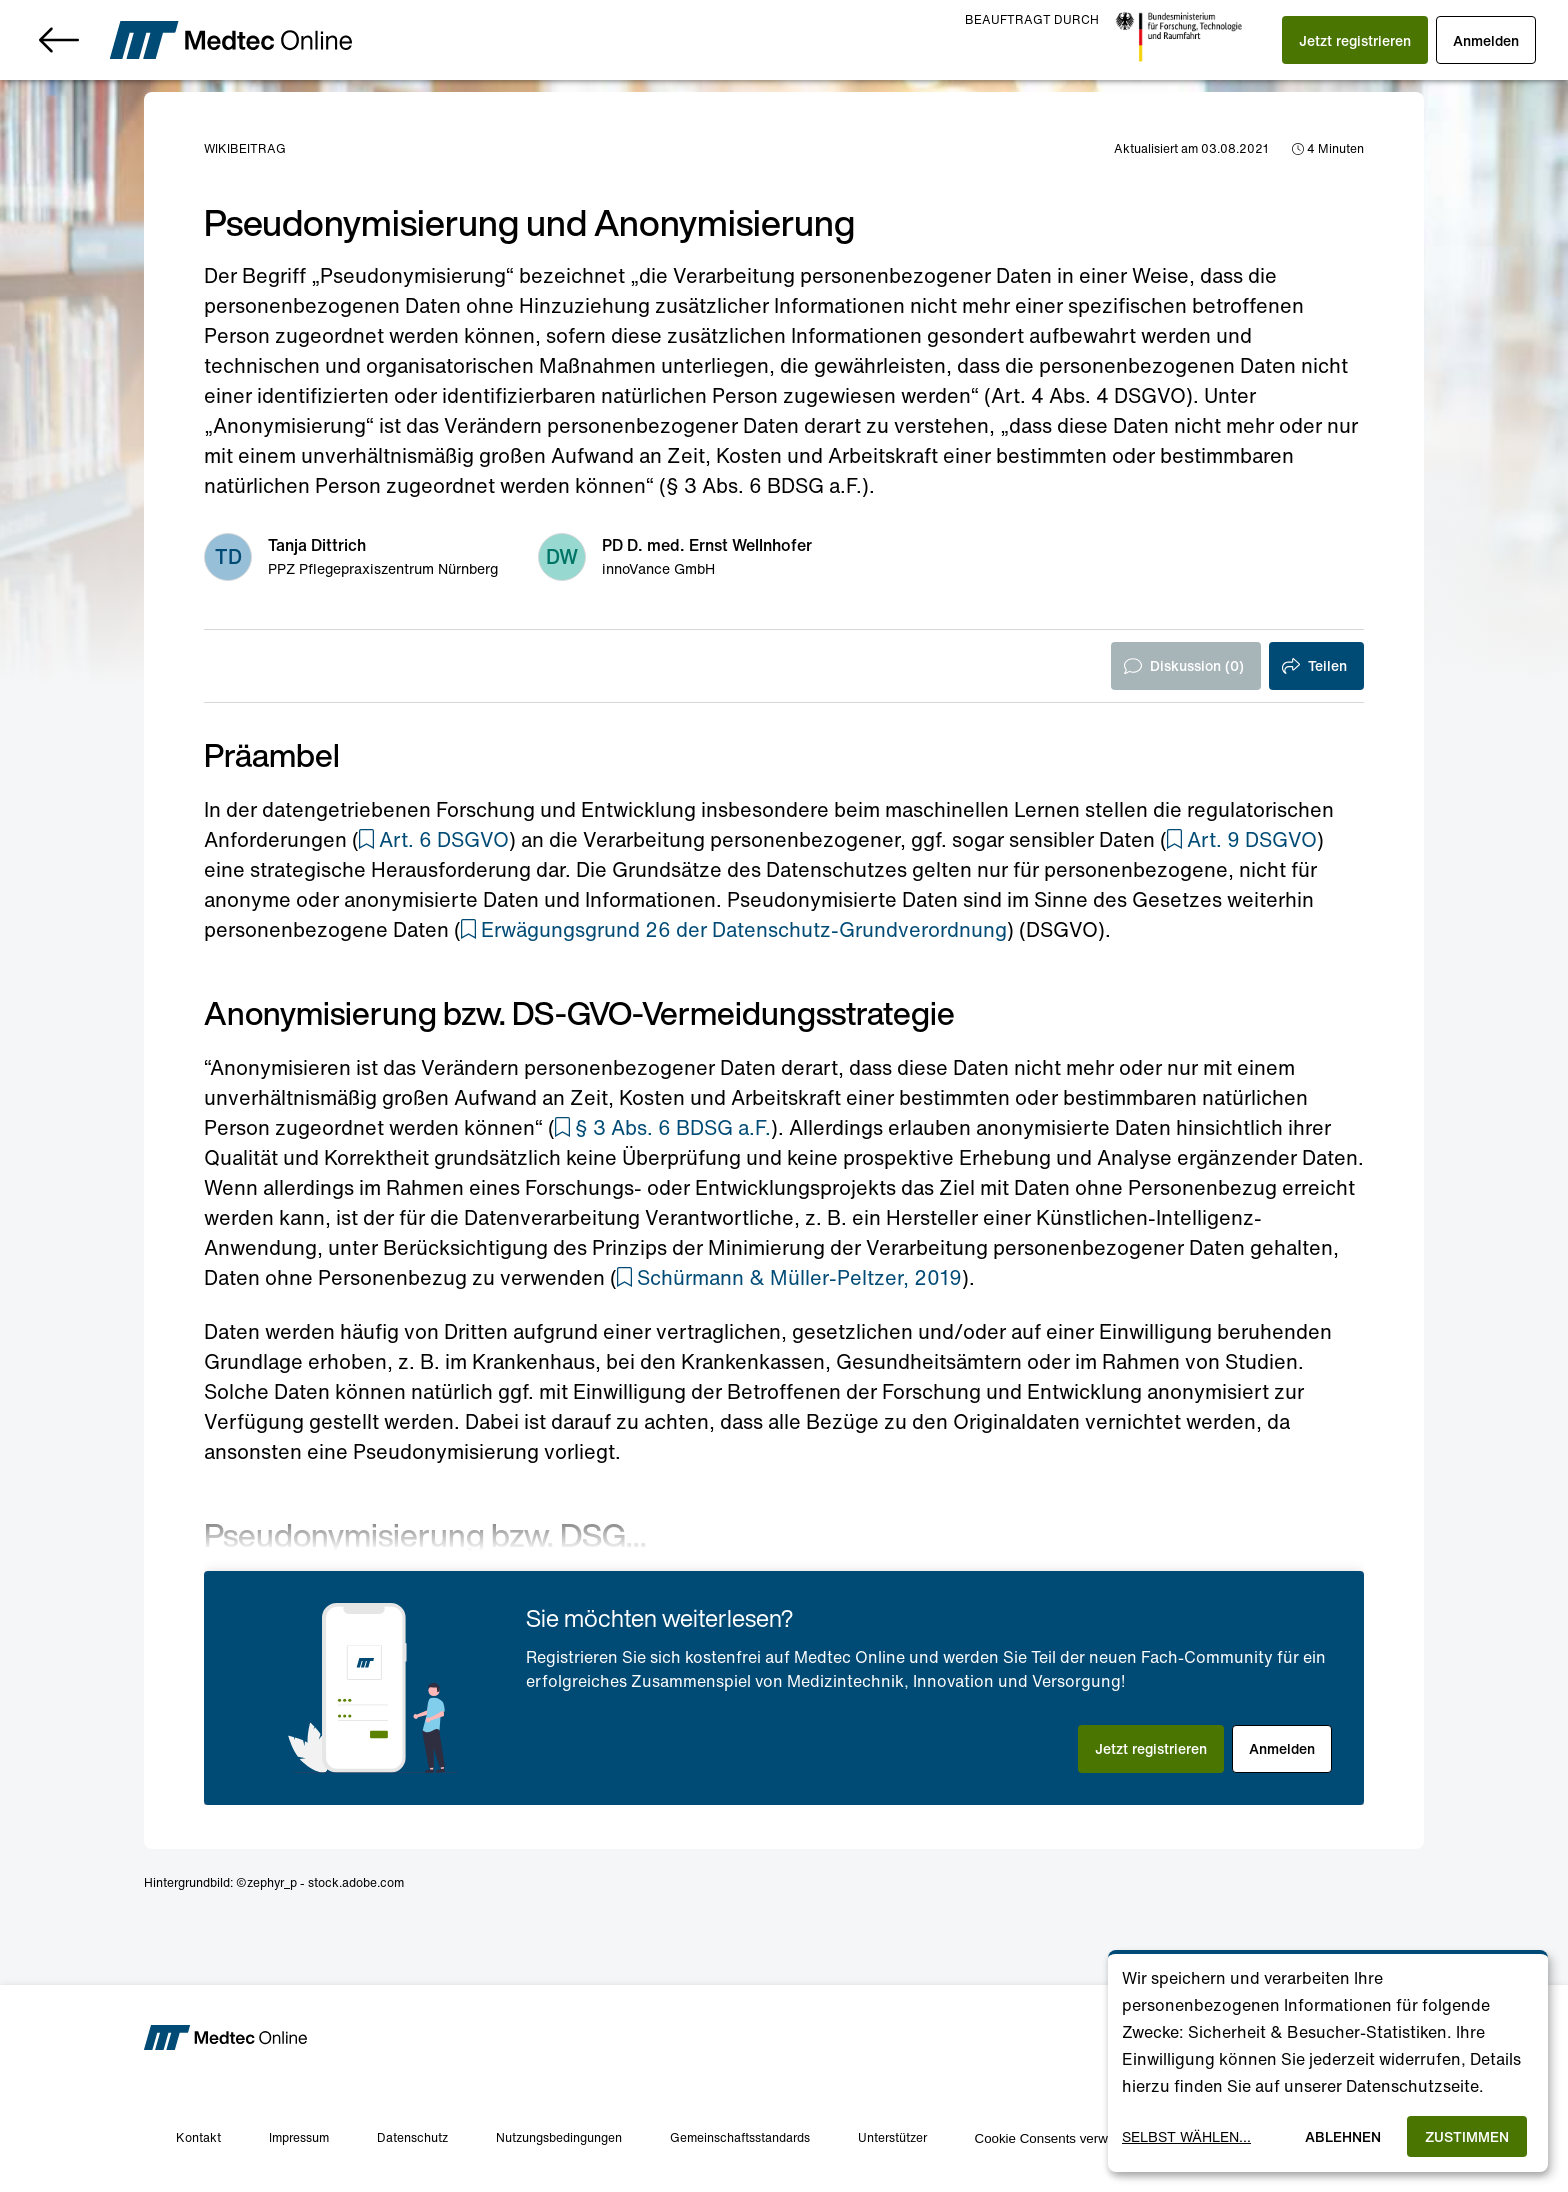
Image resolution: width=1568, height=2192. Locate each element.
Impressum (299, 2137)
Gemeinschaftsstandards (740, 2137)
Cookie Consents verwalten (1056, 2138)
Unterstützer (892, 2137)
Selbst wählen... (1186, 2136)
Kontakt (198, 2137)
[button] (1355, 40)
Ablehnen (1343, 2136)
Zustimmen (1467, 2136)
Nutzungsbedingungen (559, 2137)
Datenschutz (412, 2137)
